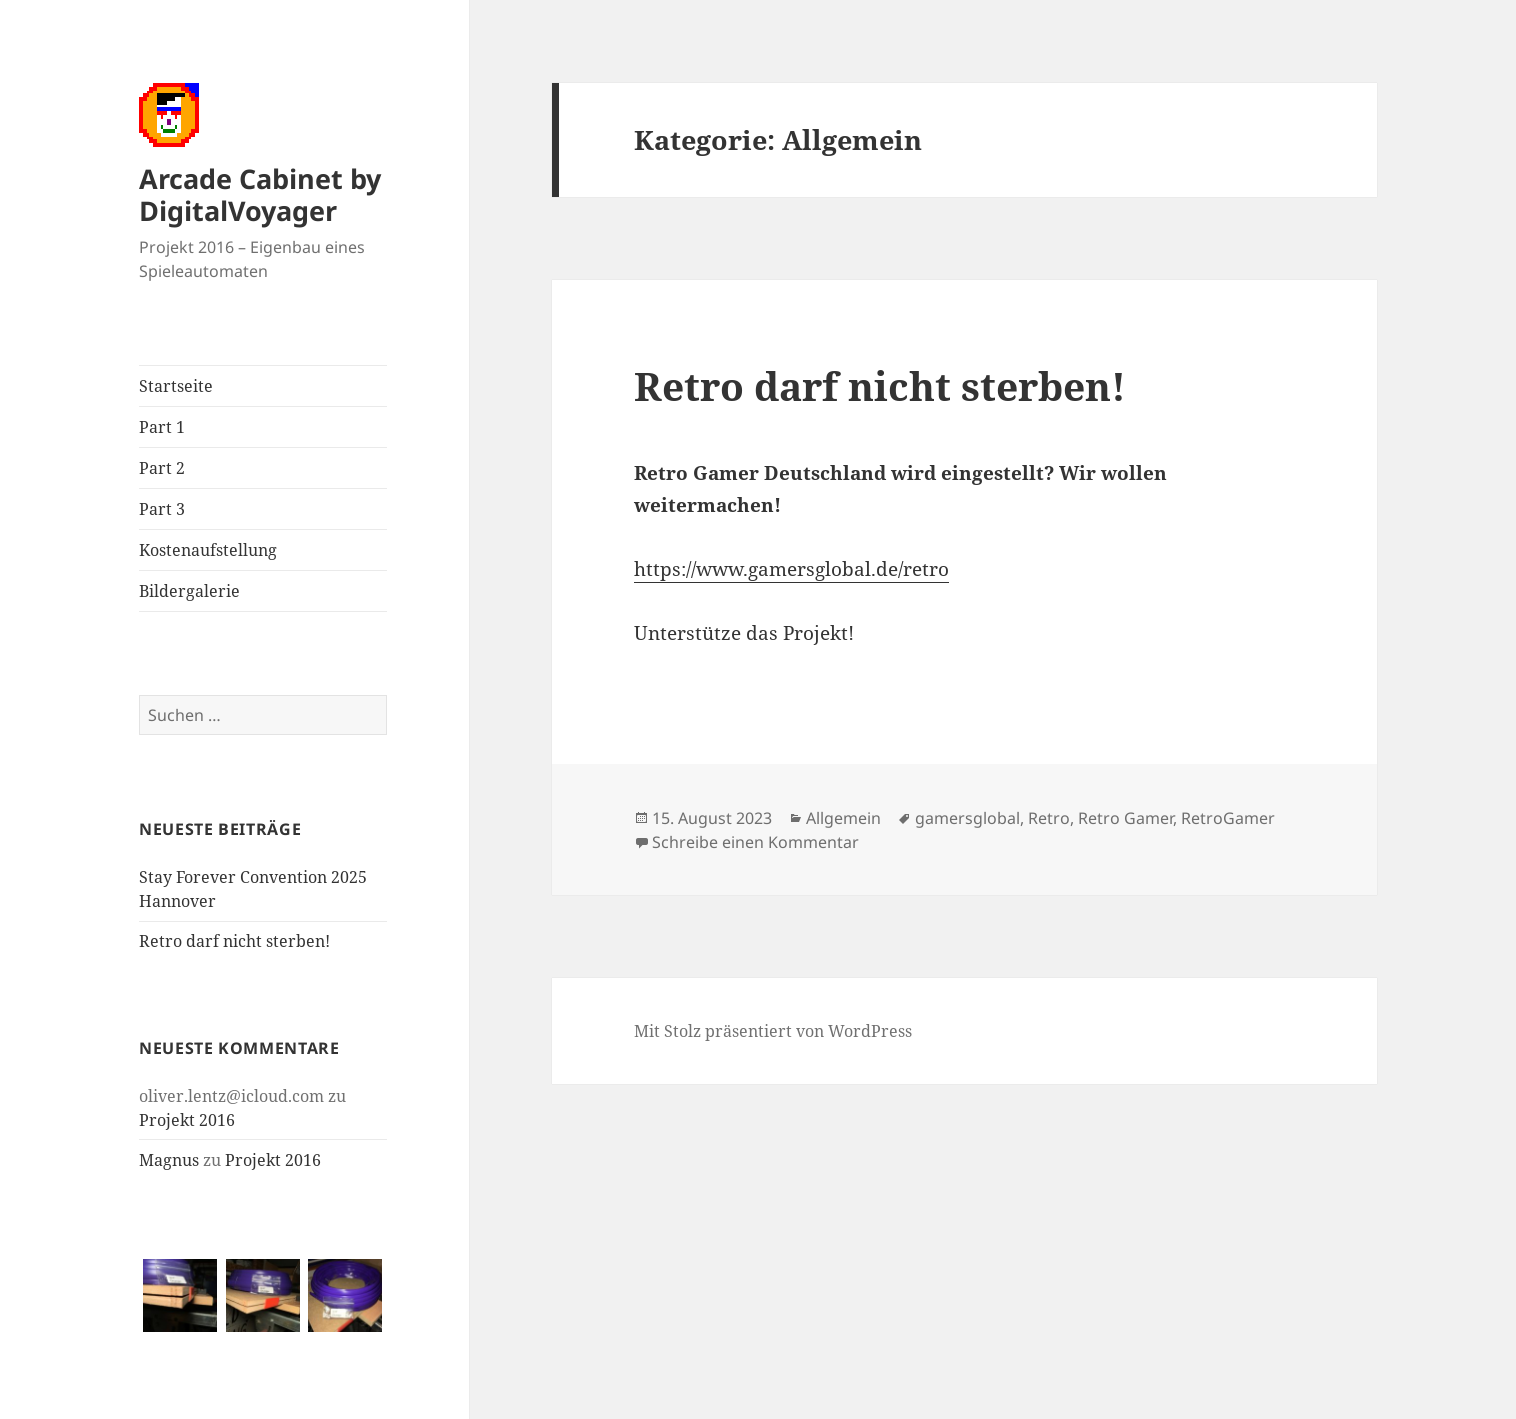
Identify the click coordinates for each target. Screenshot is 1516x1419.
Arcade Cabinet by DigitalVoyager (260, 194)
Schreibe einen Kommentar (755, 842)
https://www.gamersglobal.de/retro (791, 569)
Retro (1049, 818)
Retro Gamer (1125, 818)
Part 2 (162, 468)
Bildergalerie (189, 591)
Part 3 (162, 509)
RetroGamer (1228, 818)
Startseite (176, 386)
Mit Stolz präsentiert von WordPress (773, 1031)
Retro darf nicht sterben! (234, 941)
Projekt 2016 (187, 1120)
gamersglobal (967, 818)
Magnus (169, 1160)
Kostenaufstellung (208, 550)
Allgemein (843, 818)
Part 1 (162, 427)
